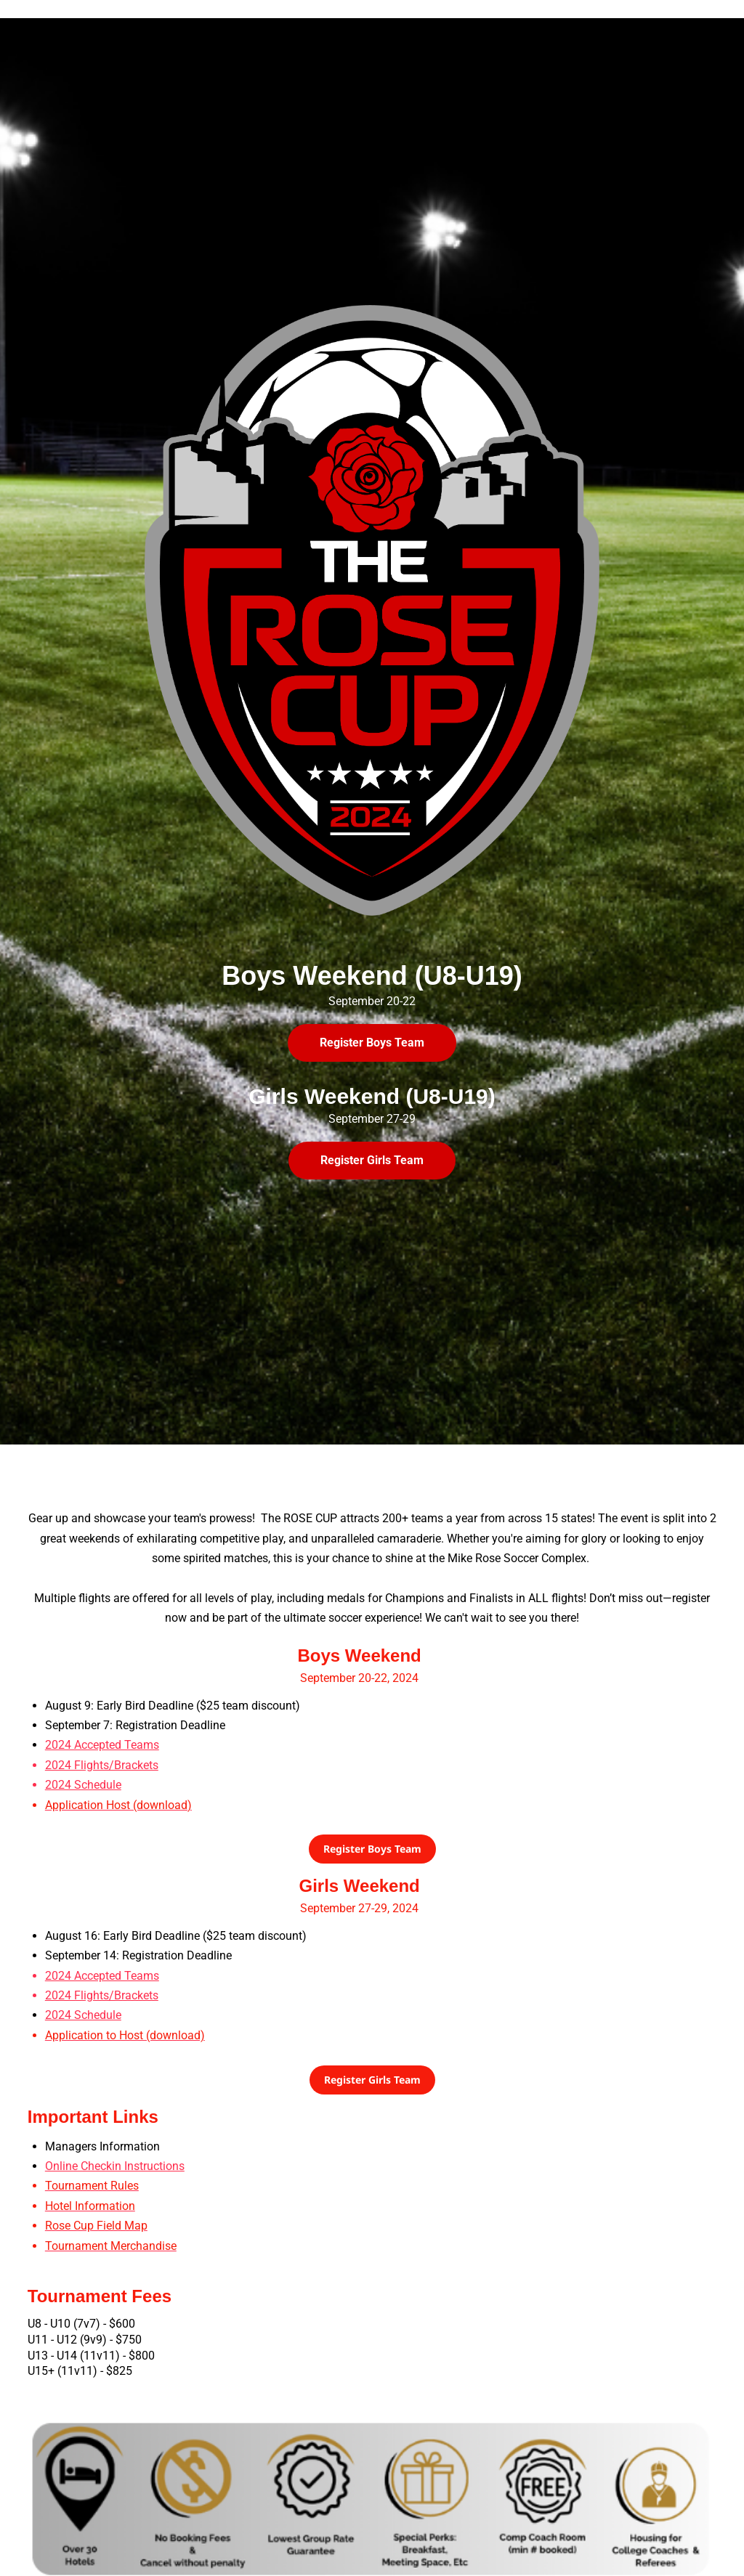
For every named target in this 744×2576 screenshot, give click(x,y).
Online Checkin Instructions (115, 2166)
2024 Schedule (83, 2015)
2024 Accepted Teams (102, 1745)
